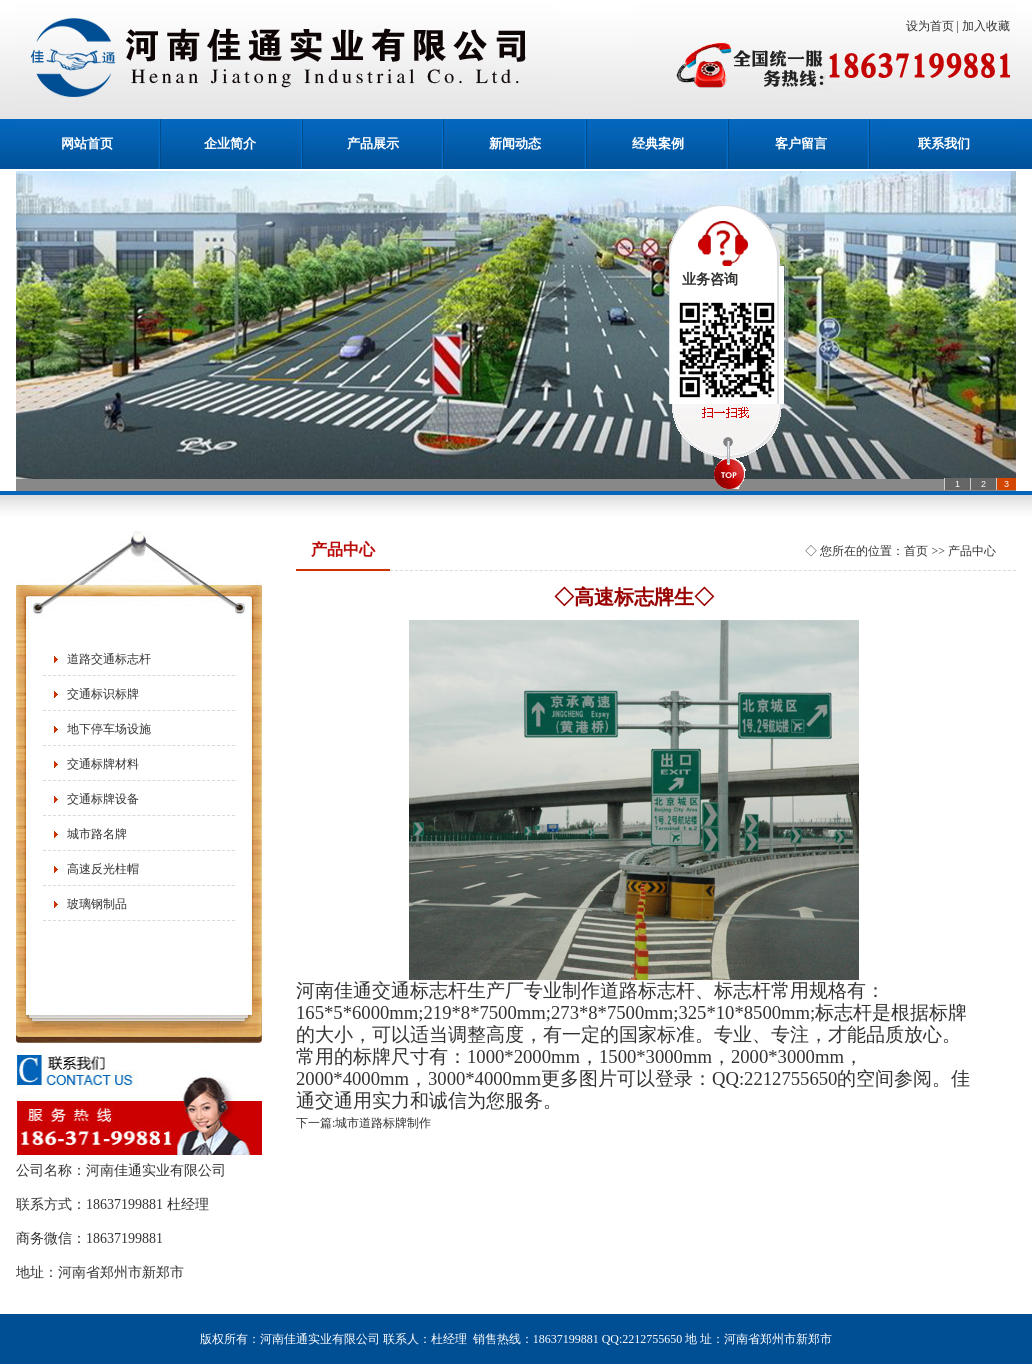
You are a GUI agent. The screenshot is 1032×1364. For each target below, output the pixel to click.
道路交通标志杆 (109, 659)
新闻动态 (515, 143)
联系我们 (944, 143)
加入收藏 (989, 26)
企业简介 (230, 143)
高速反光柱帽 (103, 869)
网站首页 (87, 143)
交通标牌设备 (103, 799)
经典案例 (658, 143)
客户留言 (801, 143)
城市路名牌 (97, 834)
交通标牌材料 (103, 764)
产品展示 (373, 143)
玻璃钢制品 (97, 904)
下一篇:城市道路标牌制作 (363, 1123)
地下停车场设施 (109, 729)
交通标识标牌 (103, 694)
